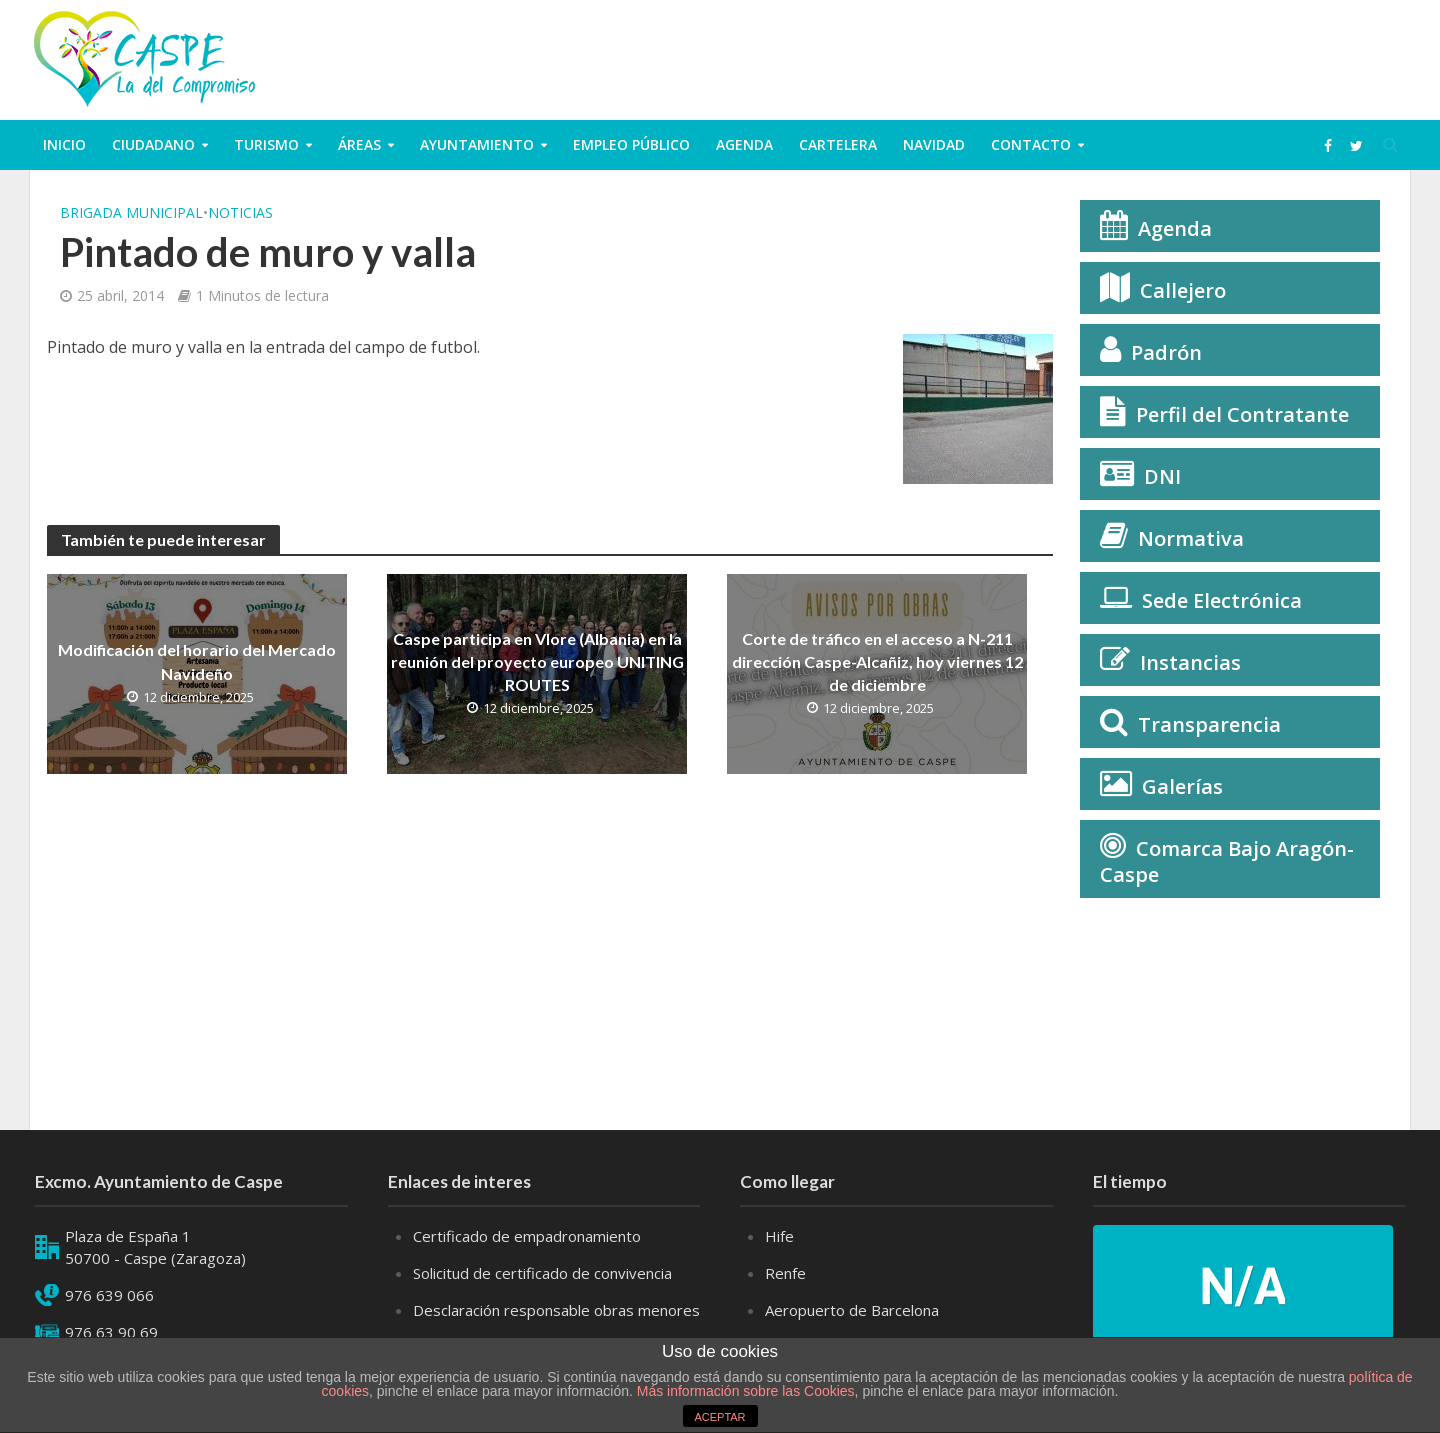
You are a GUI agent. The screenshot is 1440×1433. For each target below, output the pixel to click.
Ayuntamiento (477, 144)
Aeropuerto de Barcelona (852, 1310)
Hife (779, 1236)
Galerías (1182, 786)
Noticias (240, 212)
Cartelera (838, 144)
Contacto (1031, 144)
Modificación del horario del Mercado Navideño (197, 661)
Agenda (744, 144)
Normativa (1191, 538)
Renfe (785, 1273)
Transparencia (1209, 724)
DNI (1162, 476)
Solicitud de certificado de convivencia (542, 1273)
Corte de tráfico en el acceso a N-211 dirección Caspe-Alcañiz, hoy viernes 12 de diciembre (877, 661)
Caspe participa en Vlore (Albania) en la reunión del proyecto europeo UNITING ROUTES (537, 661)
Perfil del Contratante (1242, 414)
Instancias (1190, 662)
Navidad (934, 144)
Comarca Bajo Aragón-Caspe (1227, 861)
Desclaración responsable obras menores (556, 1310)
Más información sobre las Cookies (744, 1391)
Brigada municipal (131, 212)
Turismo (266, 144)
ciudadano (153, 144)
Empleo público (631, 144)
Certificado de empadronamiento (527, 1236)
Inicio (64, 144)
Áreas (359, 144)
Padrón (1166, 352)
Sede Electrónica (1222, 600)
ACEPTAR (719, 1417)
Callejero (1183, 290)
